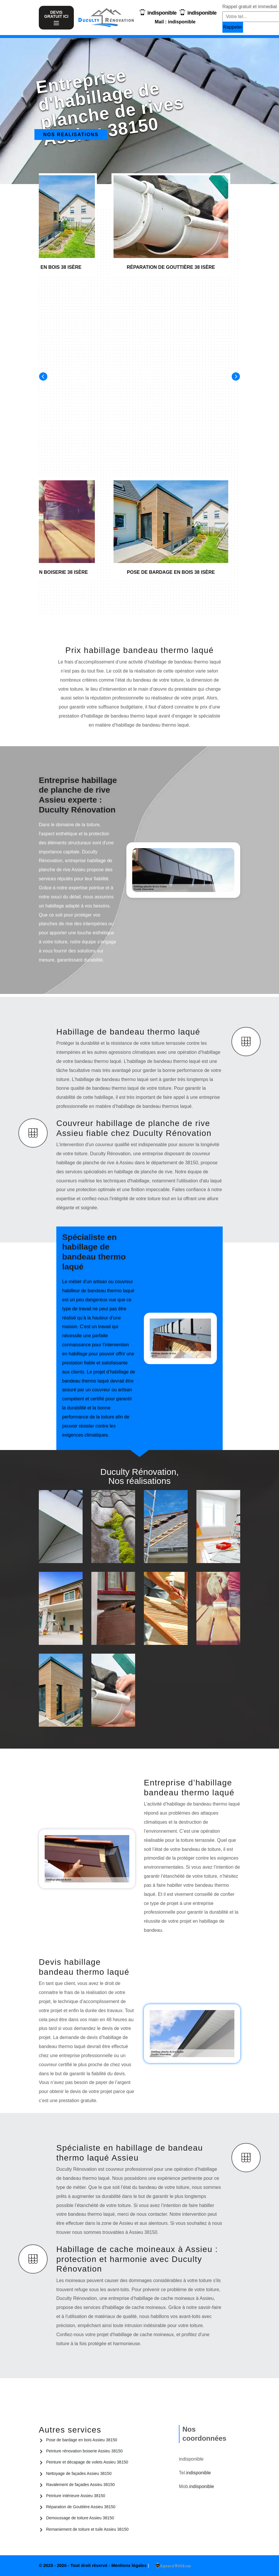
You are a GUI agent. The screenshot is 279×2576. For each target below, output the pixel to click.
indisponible (162, 13)
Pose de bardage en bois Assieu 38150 (81, 2440)
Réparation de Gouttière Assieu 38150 (80, 2506)
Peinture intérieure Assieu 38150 (75, 2495)
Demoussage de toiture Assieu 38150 (80, 2518)
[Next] (235, 376)
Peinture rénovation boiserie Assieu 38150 (84, 2451)
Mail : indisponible (175, 21)
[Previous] (43, 376)
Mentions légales (129, 2565)
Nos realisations (70, 134)
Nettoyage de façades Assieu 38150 (78, 2473)
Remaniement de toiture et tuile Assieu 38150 (87, 2529)
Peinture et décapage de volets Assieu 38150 (87, 2462)
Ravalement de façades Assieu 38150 (80, 2484)
